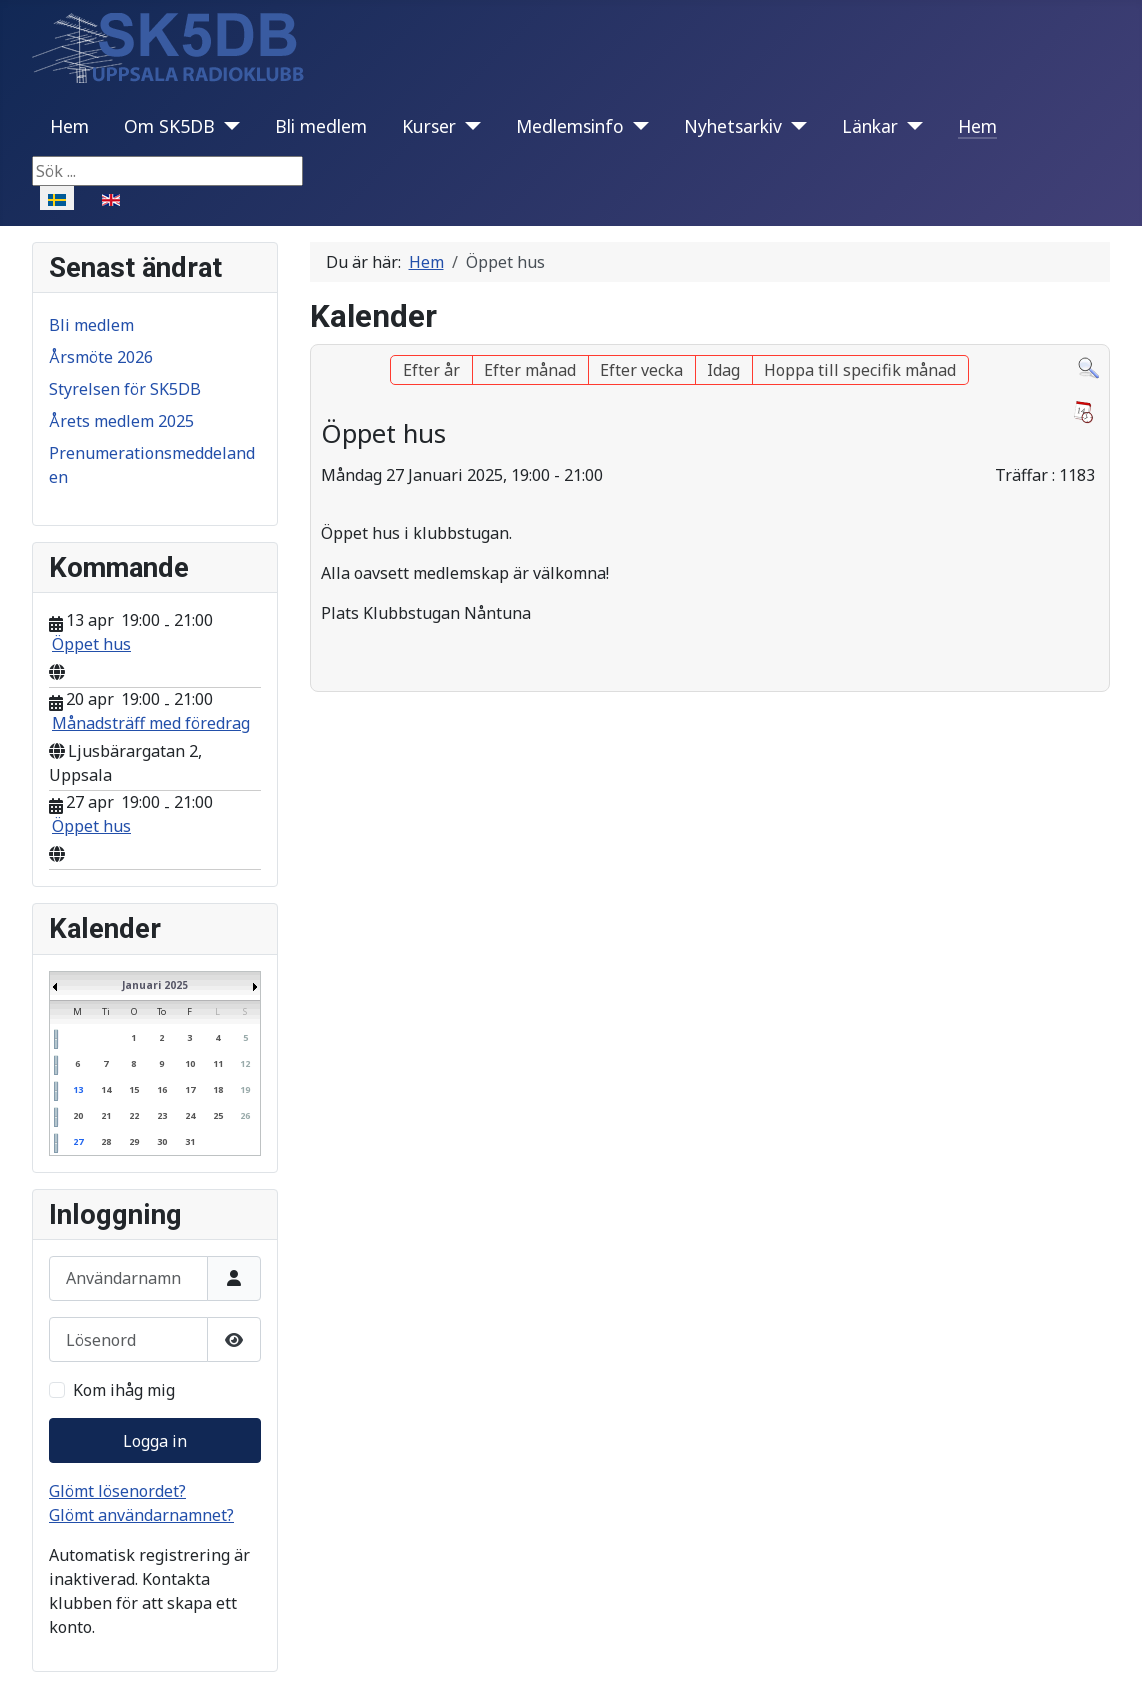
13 (78, 1089)
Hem (69, 126)
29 (134, 1141)
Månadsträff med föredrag (151, 723)
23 (162, 1115)
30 (162, 1141)
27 (78, 1141)
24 (190, 1115)
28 (106, 1141)
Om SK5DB (169, 126)
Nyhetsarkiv (733, 126)
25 (218, 1115)
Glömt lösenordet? (117, 1491)
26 (245, 1115)
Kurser (429, 126)
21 (106, 1115)
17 (190, 1089)
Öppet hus (91, 644)
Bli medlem (321, 126)
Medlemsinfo (570, 126)
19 (245, 1089)
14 (106, 1089)
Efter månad (530, 370)
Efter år (431, 370)
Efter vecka (641, 370)
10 (190, 1063)
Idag (723, 370)
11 (218, 1063)
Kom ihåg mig (124, 1390)
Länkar (870, 126)
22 (134, 1115)
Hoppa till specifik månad (860, 370)
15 (134, 1089)
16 (162, 1089)
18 (218, 1089)
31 (190, 1141)
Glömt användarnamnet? (141, 1515)
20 (78, 1115)
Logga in (155, 1441)
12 (245, 1063)
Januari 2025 (155, 985)
